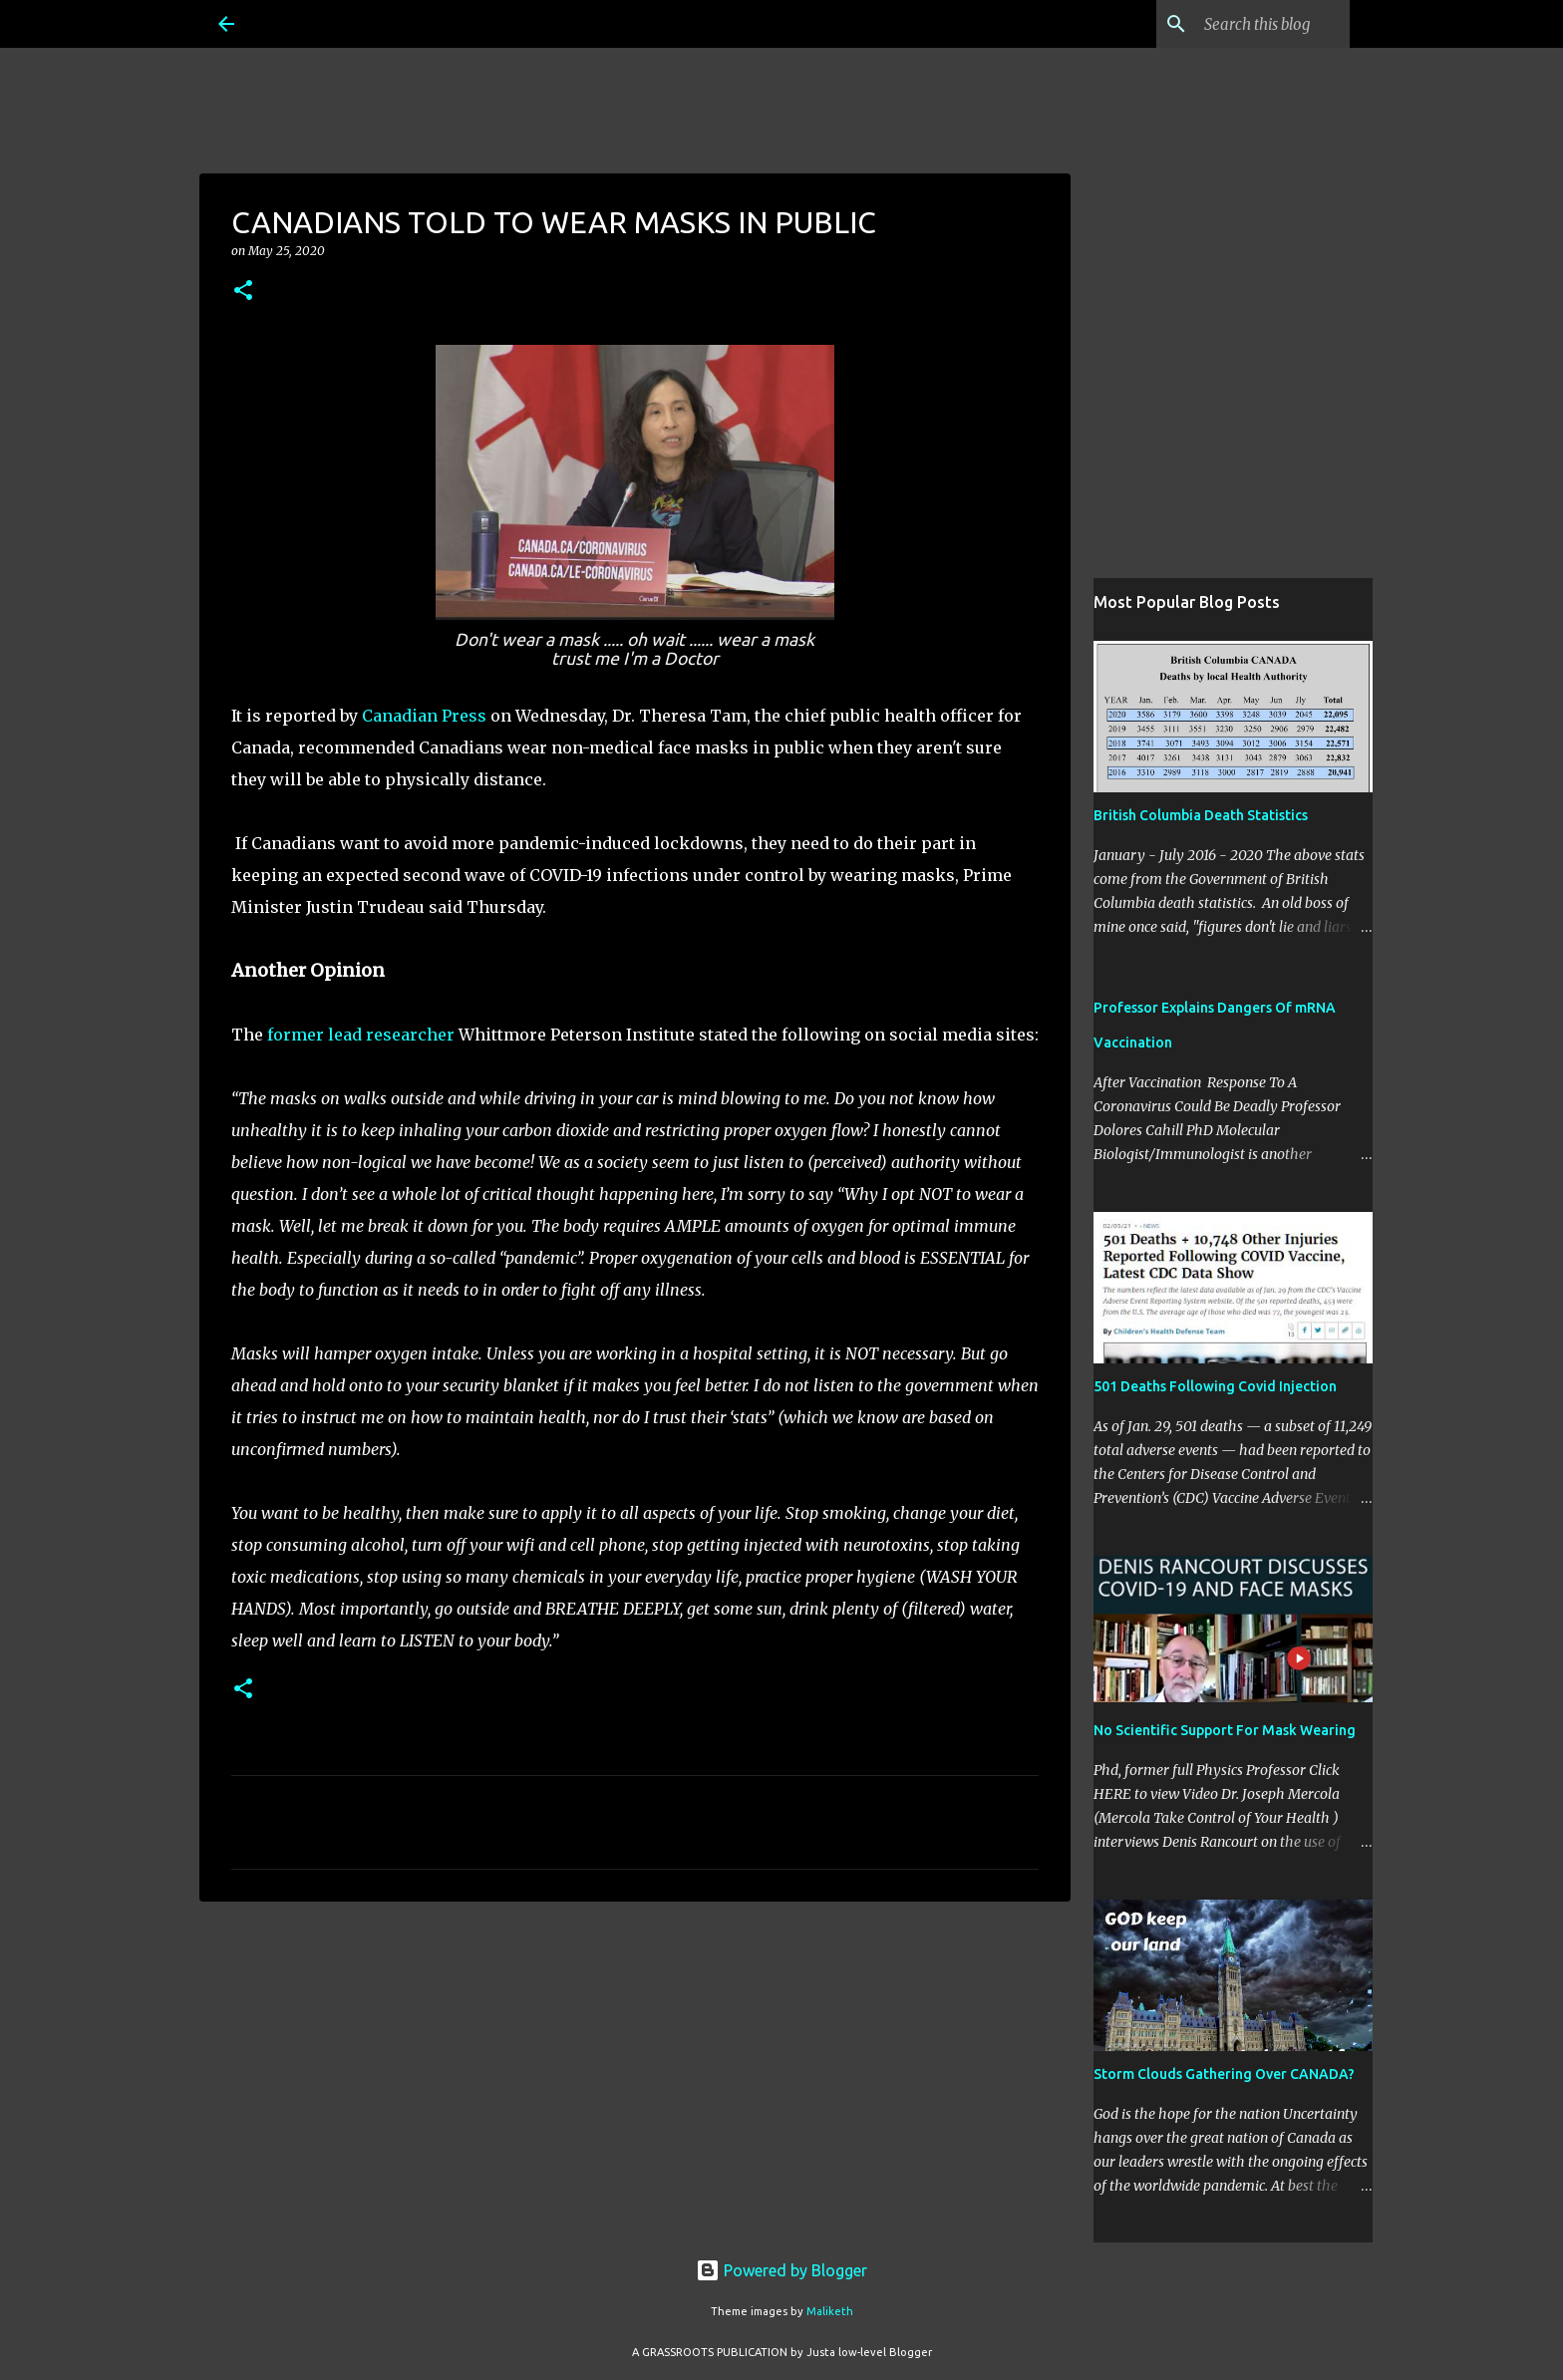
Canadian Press (424, 716)
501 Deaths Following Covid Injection (1215, 1386)
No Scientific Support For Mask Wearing (1225, 1730)
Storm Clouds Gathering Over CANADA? (1224, 2074)
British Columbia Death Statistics (1201, 815)
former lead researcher (361, 1034)
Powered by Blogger (781, 2270)
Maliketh (829, 2311)
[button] (243, 291)
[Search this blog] (1245, 24)
